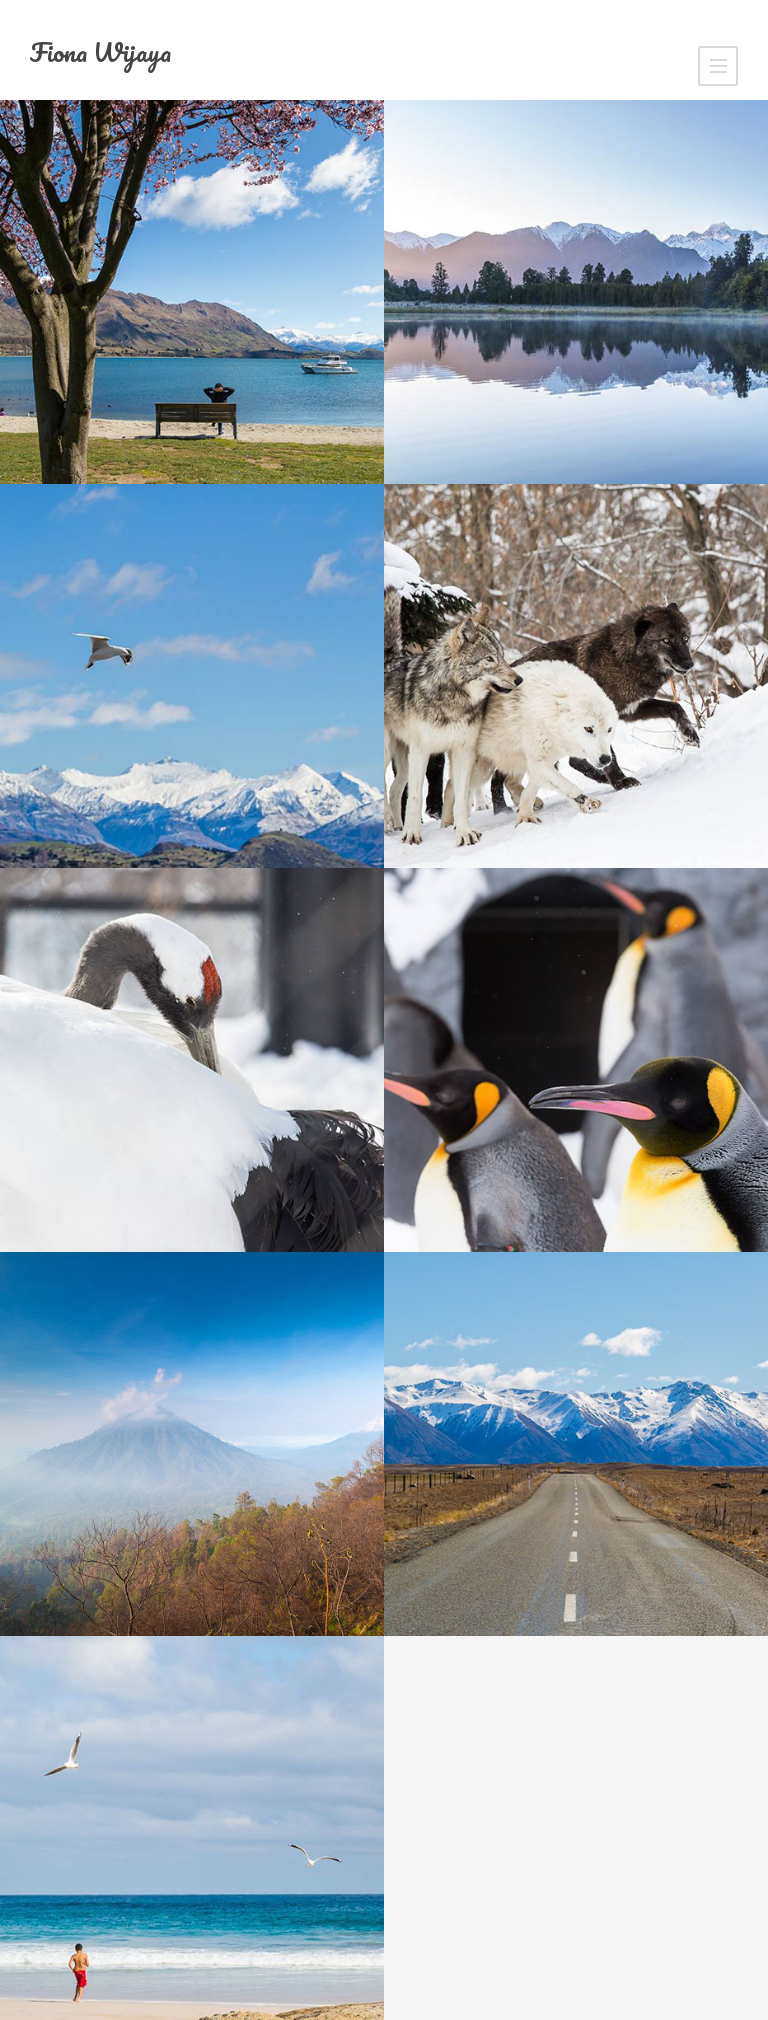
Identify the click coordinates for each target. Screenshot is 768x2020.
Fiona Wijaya (100, 52)
